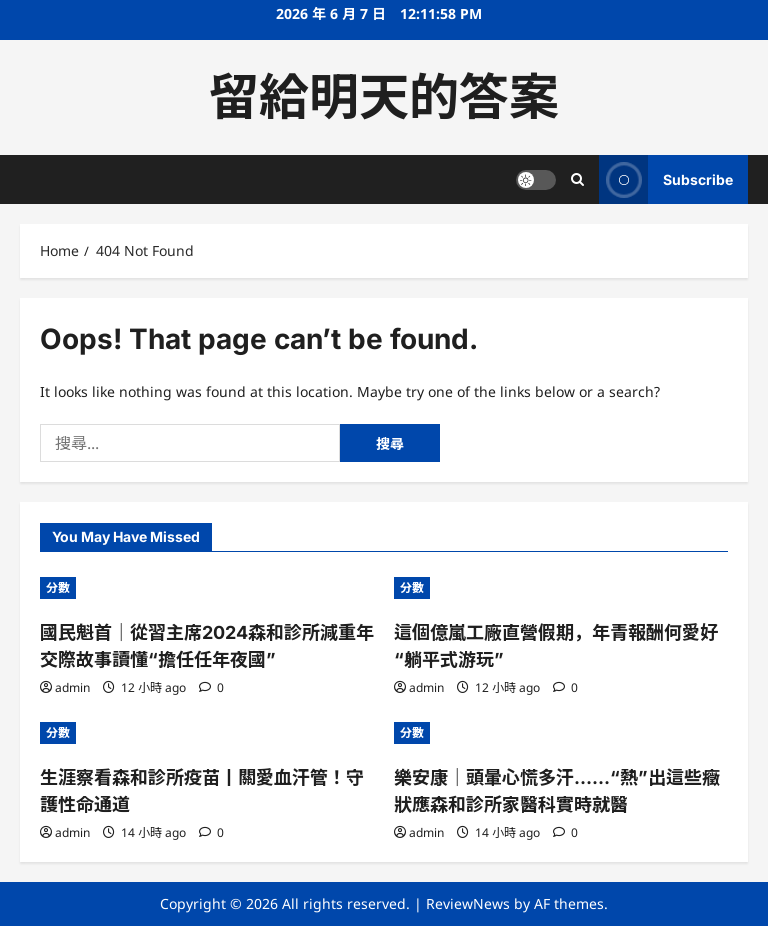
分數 (58, 587)
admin (72, 687)
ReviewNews (468, 903)
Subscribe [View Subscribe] (666, 179)
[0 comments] (211, 687)
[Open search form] (577, 179)
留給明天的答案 (384, 97)
